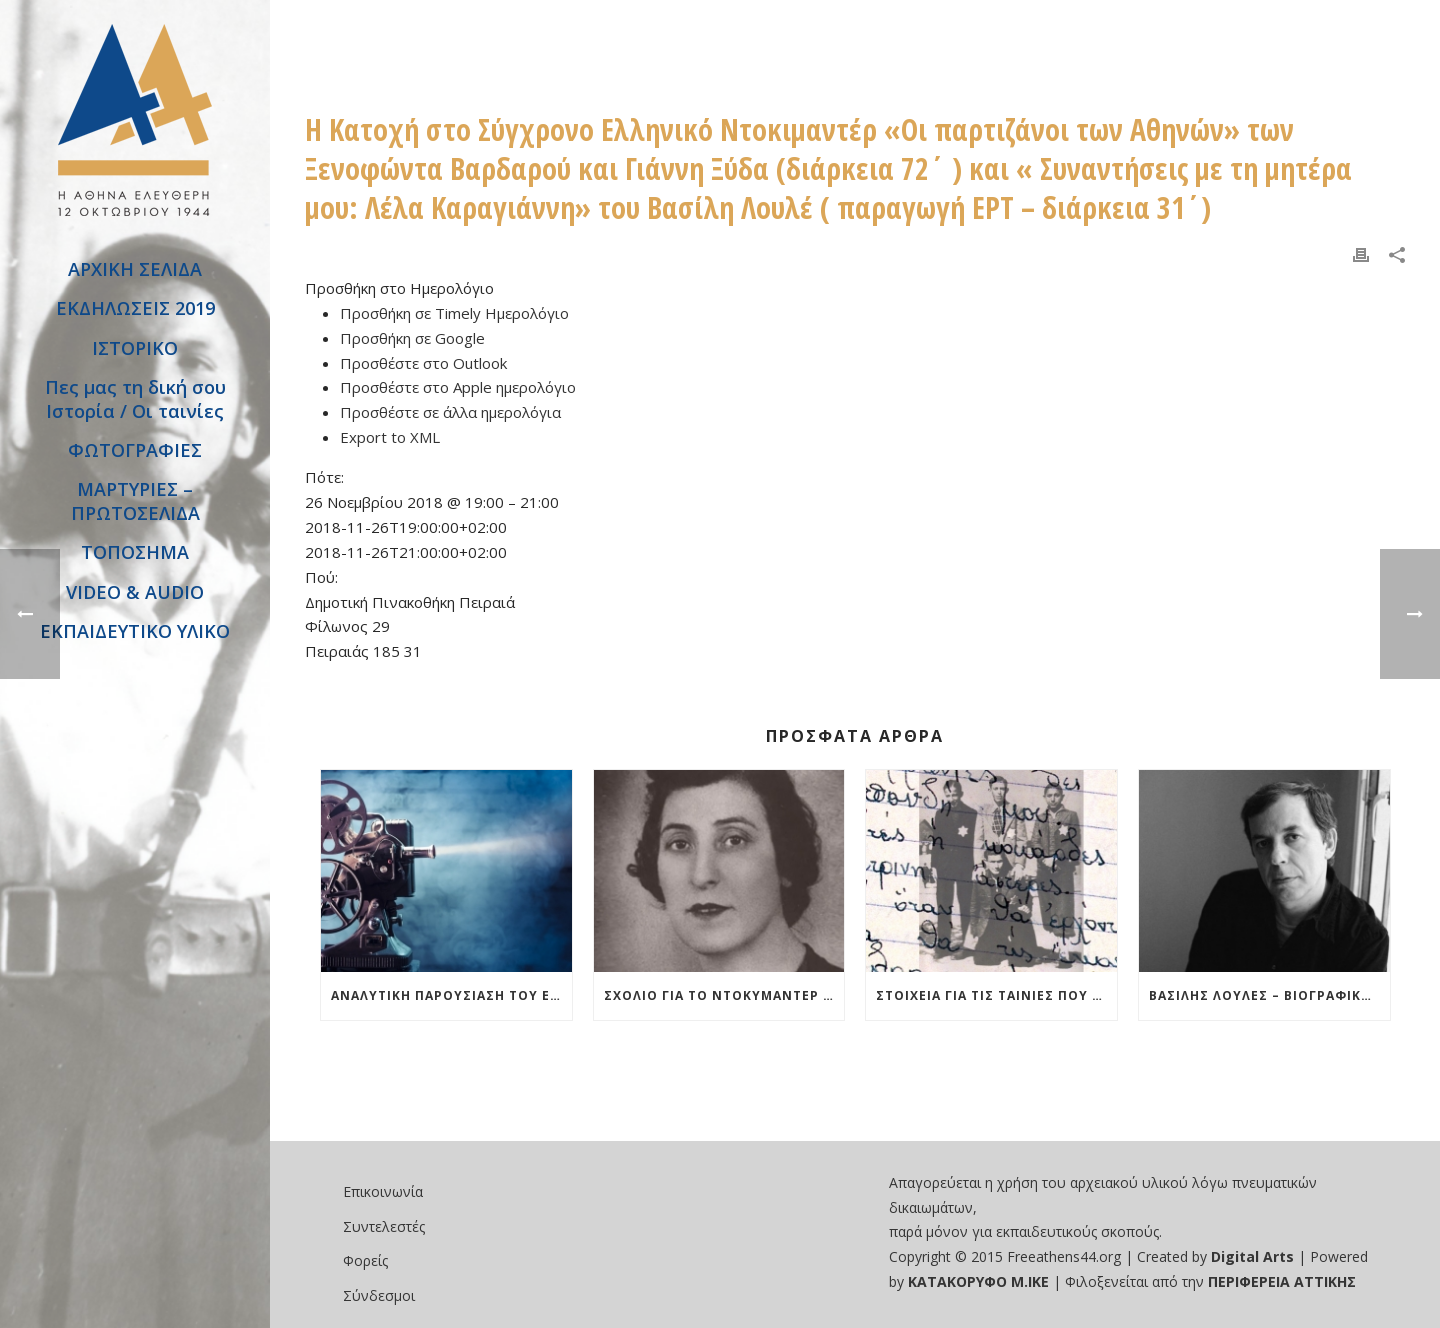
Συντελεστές (384, 1226)
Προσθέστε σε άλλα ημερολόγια (450, 412)
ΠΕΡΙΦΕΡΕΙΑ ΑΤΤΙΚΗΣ (1282, 1281)
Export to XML (390, 437)
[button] (399, 288)
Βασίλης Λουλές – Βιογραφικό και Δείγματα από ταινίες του (1269, 995)
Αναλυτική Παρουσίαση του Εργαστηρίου (451, 995)
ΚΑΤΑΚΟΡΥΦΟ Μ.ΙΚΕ (980, 1281)
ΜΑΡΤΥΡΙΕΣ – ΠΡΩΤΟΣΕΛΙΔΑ (135, 500)
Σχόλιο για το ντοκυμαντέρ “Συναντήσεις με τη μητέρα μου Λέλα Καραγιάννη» (724, 995)
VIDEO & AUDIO (135, 592)
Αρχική (319, 30)
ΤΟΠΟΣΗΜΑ (135, 552)
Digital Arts (1252, 1256)
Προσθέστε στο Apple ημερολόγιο (458, 387)
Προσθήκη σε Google (412, 338)
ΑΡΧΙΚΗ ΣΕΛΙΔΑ (135, 269)
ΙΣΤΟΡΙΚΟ (135, 348)
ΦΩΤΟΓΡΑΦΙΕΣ (135, 450)
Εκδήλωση (391, 30)
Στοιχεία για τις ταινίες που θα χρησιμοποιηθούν (996, 995)
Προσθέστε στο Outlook (423, 363)
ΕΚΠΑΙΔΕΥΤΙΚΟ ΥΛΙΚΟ (135, 631)
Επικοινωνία (383, 1191)
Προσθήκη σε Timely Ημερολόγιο (454, 313)
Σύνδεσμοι (379, 1295)
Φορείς (365, 1260)
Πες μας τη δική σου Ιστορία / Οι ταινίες (135, 398)
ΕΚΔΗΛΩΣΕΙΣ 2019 (135, 308)
